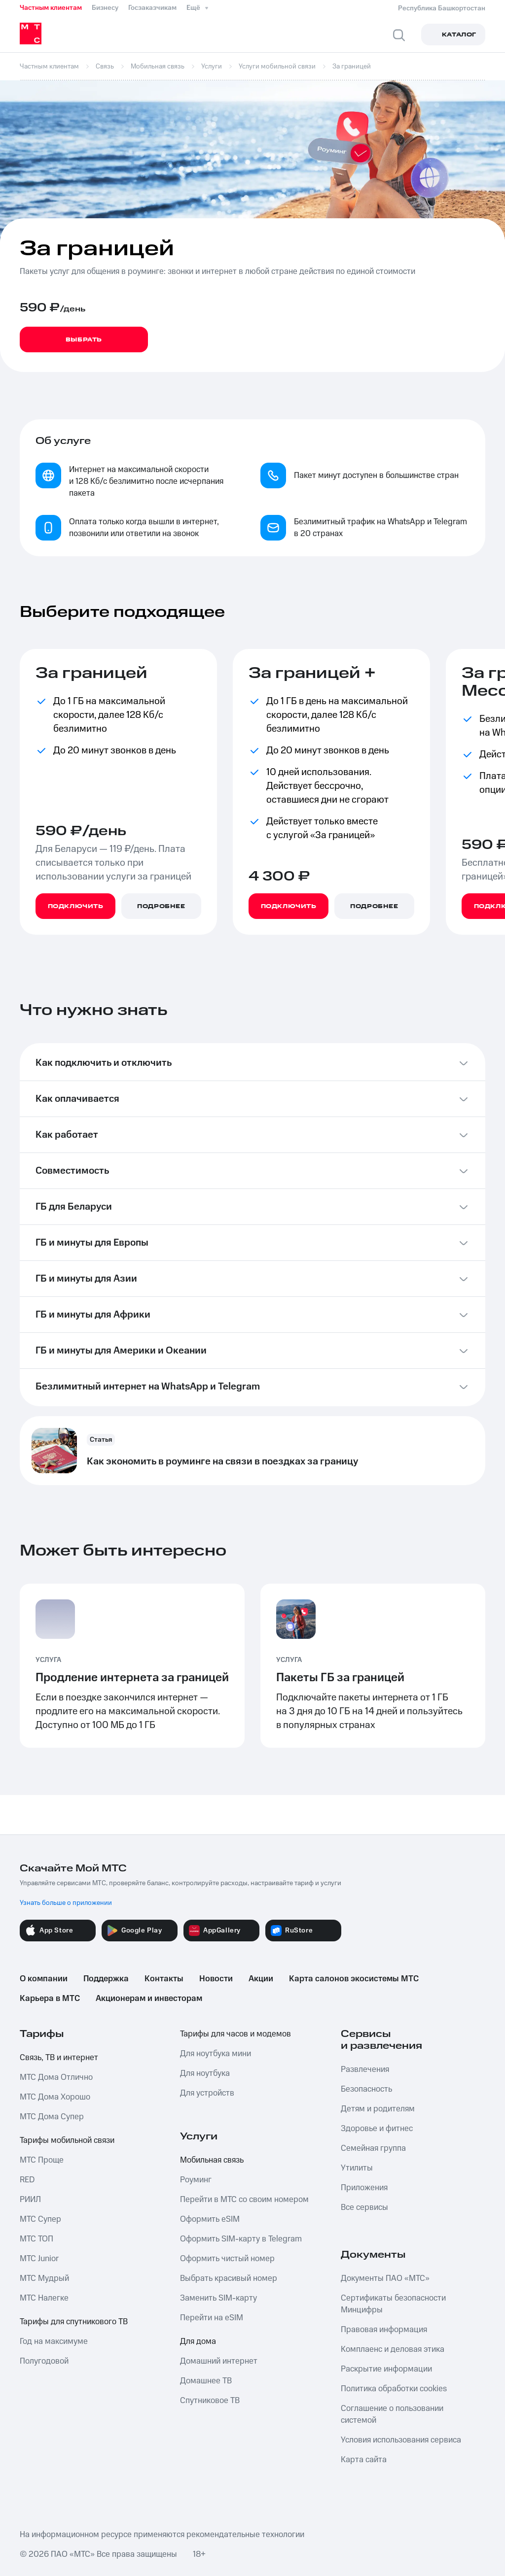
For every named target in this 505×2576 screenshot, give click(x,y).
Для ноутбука (205, 2073)
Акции (261, 1979)
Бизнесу (105, 8)
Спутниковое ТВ (210, 2401)
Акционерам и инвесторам (149, 1998)
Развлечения (365, 2069)
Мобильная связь (212, 2160)
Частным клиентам (51, 8)
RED (27, 2180)
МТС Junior (39, 2259)
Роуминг (196, 2180)
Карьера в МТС (50, 1998)
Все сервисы (364, 2207)
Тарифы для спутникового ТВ (74, 2322)
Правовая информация (384, 2330)
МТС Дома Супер (52, 2117)
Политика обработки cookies (394, 2389)
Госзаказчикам (152, 8)
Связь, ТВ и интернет (59, 2058)
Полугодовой (44, 2361)
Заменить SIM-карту (218, 2298)
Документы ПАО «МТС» (385, 2278)
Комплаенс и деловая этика (392, 2349)
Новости (216, 1979)
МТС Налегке (44, 2298)
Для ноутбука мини (215, 2054)
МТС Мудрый (44, 2278)
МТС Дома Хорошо (55, 2097)
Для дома (198, 2341)
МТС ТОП (36, 2239)
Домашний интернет (218, 2361)
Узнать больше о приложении (66, 1903)
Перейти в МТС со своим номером (244, 2199)
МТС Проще (42, 2160)
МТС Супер (40, 2219)
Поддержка (106, 1979)
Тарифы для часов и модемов (235, 2034)
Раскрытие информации (386, 2369)
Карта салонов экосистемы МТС (354, 1979)
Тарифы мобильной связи (67, 2140)
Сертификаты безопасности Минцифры (393, 2304)
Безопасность (366, 2089)
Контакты (163, 1979)
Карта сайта (364, 2460)
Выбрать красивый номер (228, 2278)
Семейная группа (373, 2148)
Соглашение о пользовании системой (392, 2414)
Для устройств (207, 2093)
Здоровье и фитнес (377, 2129)
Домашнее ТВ (206, 2381)
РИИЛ (30, 2199)
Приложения (364, 2188)
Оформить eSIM (210, 2219)
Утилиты (357, 2168)
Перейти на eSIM (211, 2318)
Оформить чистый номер (227, 2259)
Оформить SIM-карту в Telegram (241, 2239)
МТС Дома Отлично (56, 2077)
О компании (44, 1979)
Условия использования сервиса (401, 2440)
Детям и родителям (378, 2109)
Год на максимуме (54, 2341)
